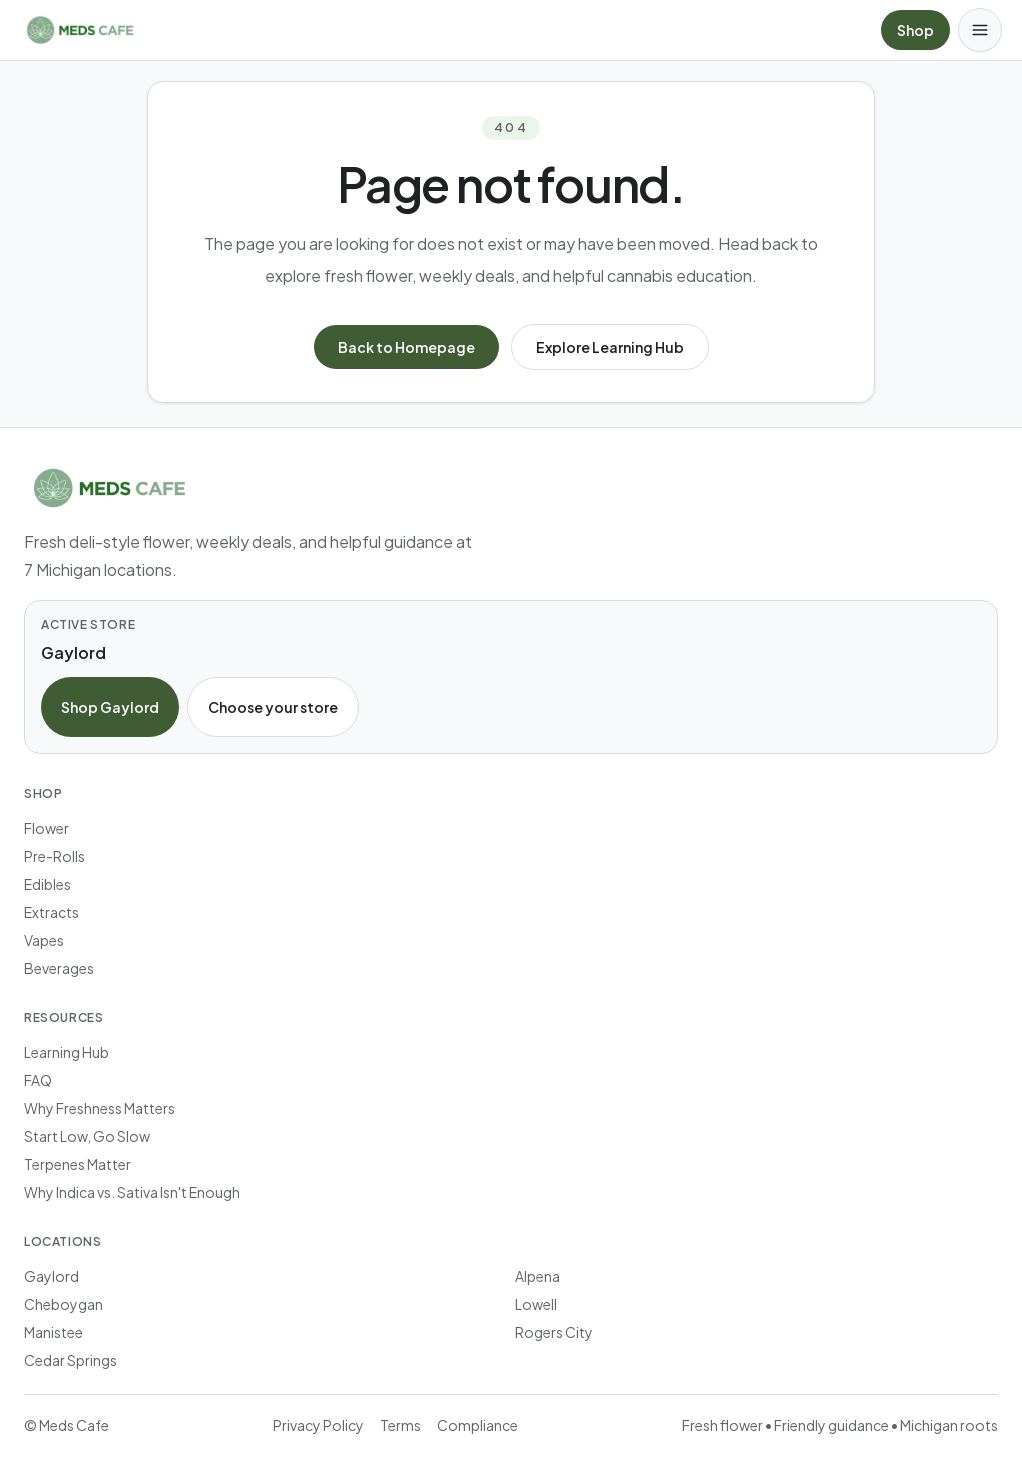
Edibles (47, 884)
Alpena (537, 1276)
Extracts (51, 912)
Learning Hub (66, 1052)
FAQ (38, 1080)
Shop (915, 30)
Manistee (53, 1332)
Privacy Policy (318, 1425)
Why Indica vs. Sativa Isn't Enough (132, 1192)
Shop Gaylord (110, 707)
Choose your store (273, 707)
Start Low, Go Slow (87, 1136)
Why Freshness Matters (99, 1108)
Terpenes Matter (77, 1164)
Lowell (536, 1304)
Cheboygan (63, 1304)
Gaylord (51, 1276)
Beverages (59, 968)
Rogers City (554, 1332)
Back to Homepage (406, 347)
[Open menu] (980, 30)
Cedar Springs (70, 1360)
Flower (46, 828)
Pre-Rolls (54, 856)
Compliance (477, 1425)
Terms (400, 1425)
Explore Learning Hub (610, 347)
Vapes (44, 940)
